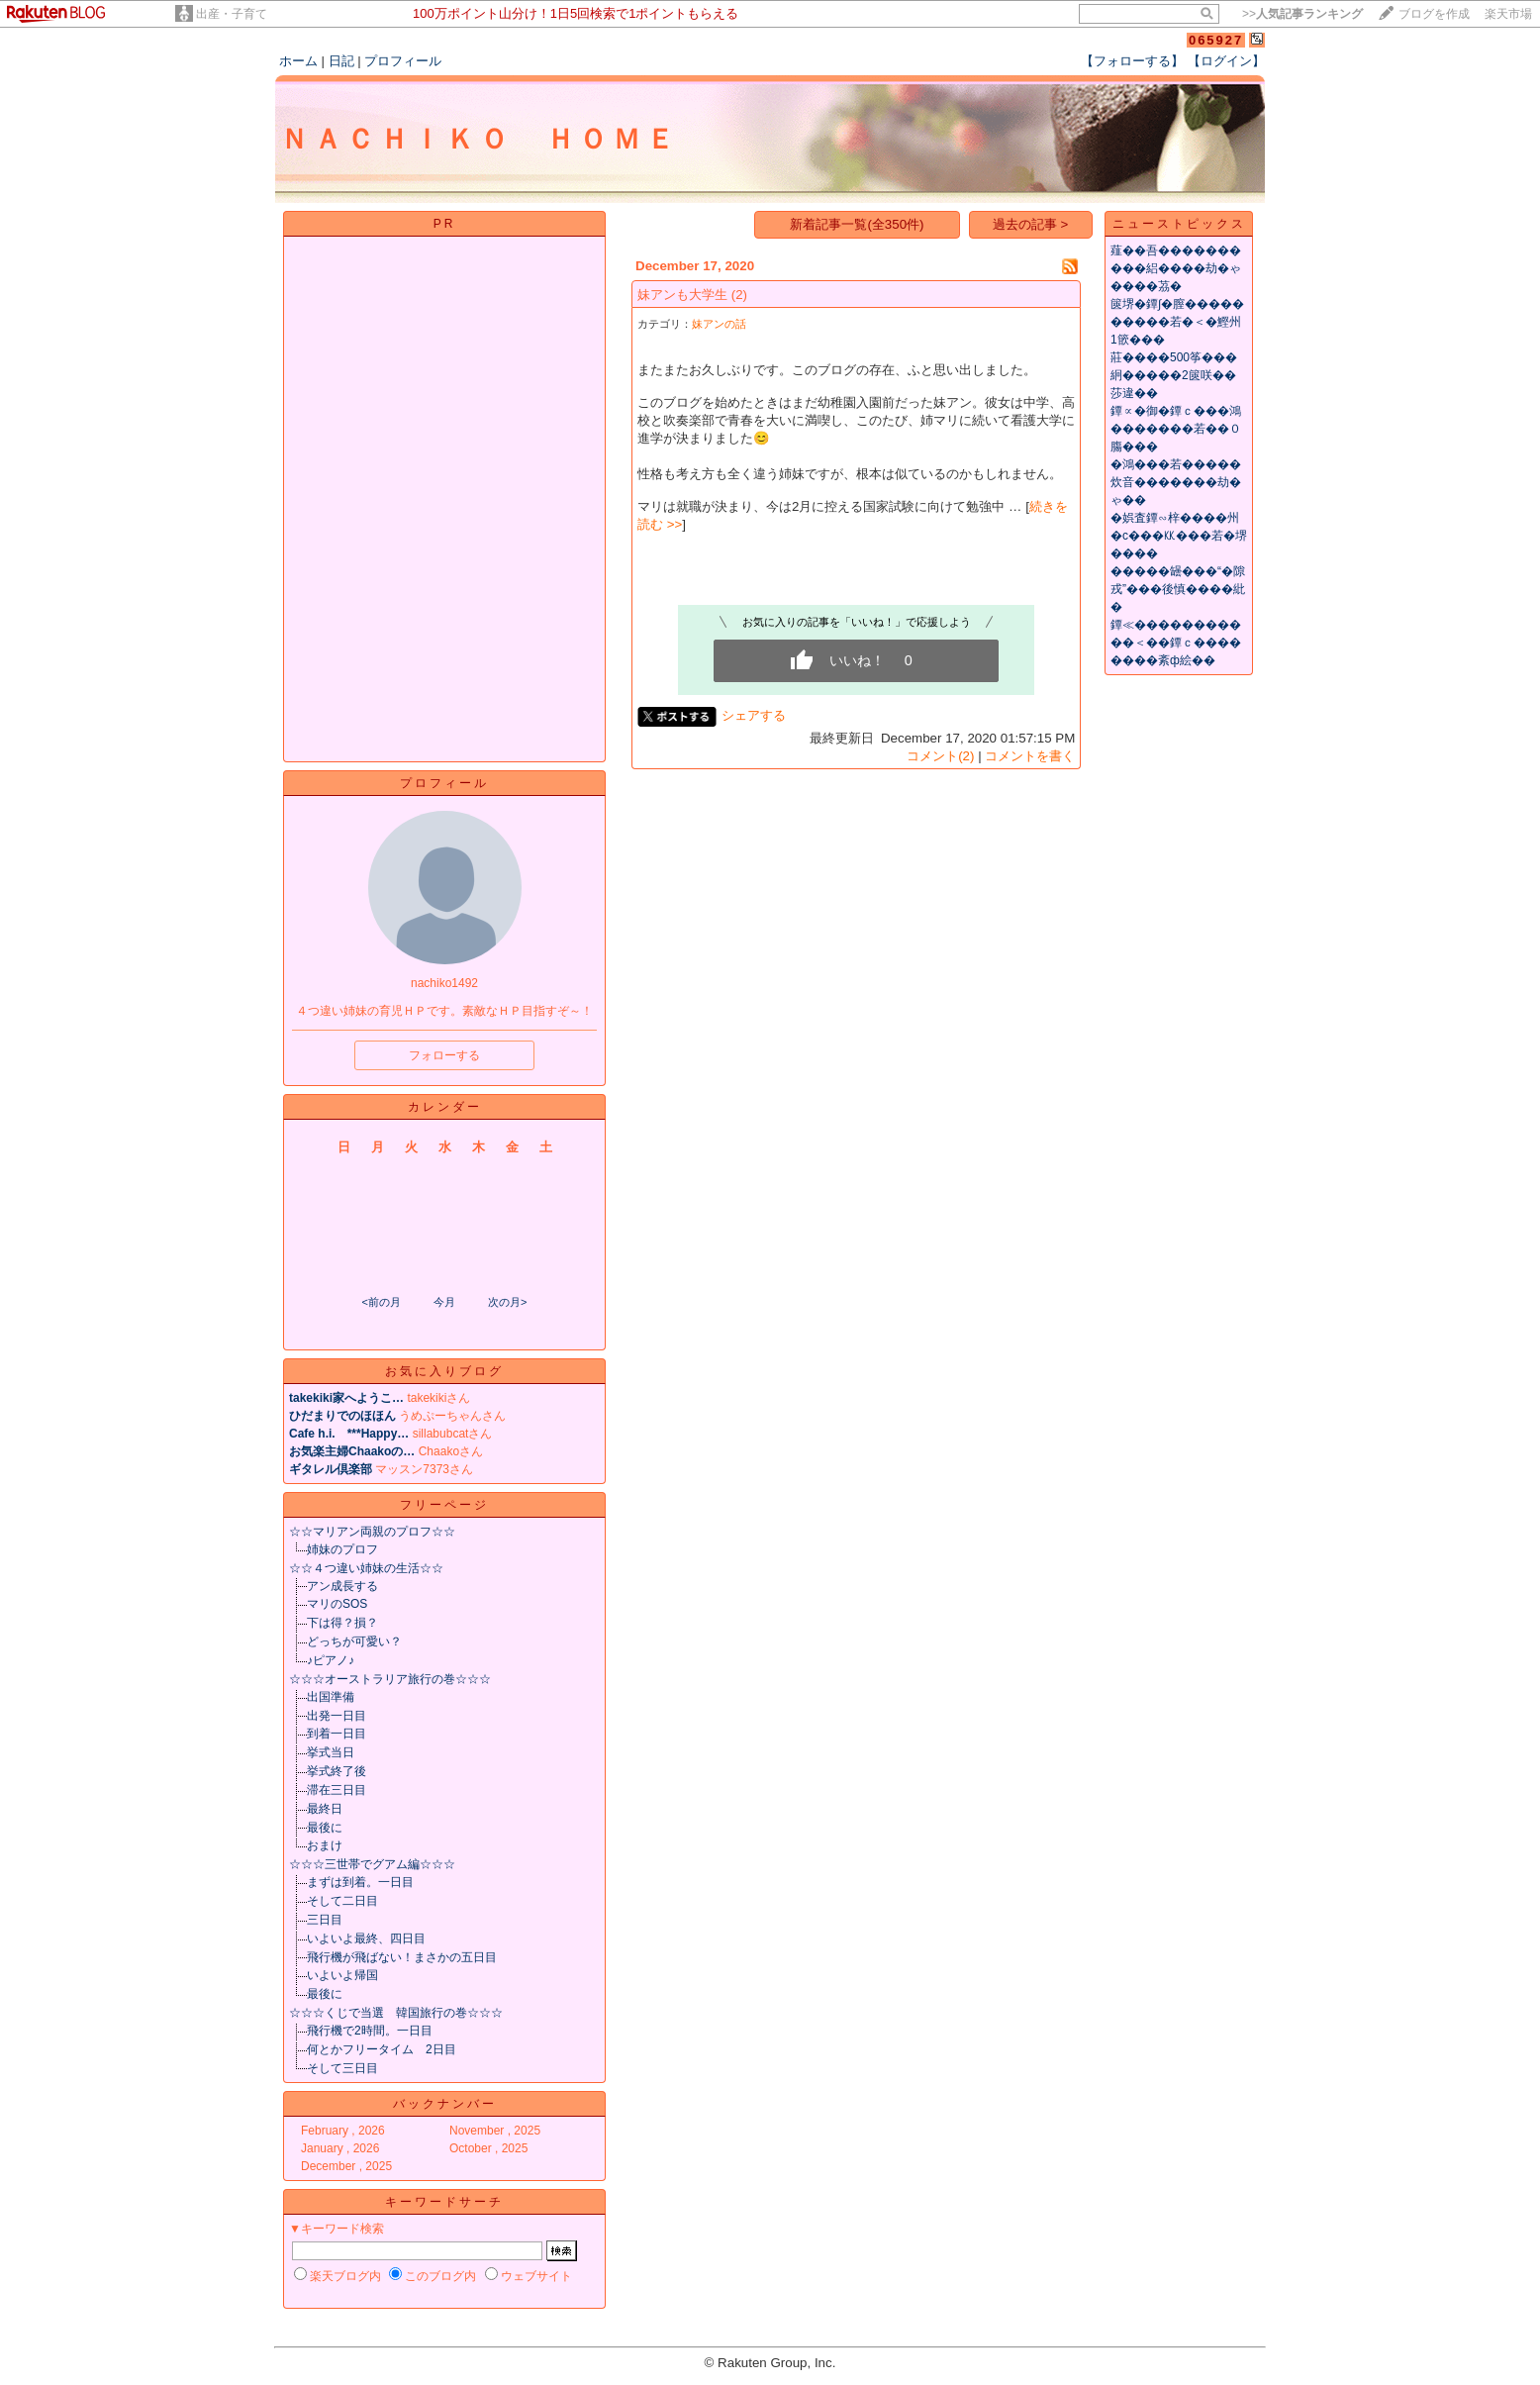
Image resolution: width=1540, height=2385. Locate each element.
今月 (444, 1302)
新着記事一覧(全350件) (856, 224)
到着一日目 (336, 1733)
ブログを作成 (1434, 14)
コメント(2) (940, 755)
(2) (739, 294)
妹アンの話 (719, 324)
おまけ (324, 1845)
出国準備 (330, 1697)
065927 (1216, 40)
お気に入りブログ (444, 1371)
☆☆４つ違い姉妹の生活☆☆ (366, 1568)
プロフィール (402, 60)
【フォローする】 (1132, 60)
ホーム (298, 60)
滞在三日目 (336, 1790)
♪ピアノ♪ (330, 1660)
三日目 (324, 1920)
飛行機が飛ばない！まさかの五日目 (402, 1957)
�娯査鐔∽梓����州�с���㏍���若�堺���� (1178, 535)
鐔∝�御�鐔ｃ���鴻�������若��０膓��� (1175, 428)
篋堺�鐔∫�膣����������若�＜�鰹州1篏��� (1177, 322)
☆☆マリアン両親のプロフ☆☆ (372, 1532)
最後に (324, 1828)
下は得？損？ (342, 1623)
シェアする (754, 715)
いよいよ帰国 (342, 1975)
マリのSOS (337, 1604)
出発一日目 (336, 1716)
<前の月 (380, 1302)
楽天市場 (1508, 14)
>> (1302, 14)
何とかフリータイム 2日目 (381, 2049)
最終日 (324, 1809)
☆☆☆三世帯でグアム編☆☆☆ (372, 1864)
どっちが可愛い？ (354, 1641)
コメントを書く (1030, 755)
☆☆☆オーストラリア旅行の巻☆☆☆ (390, 1679)
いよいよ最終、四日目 (366, 1938)
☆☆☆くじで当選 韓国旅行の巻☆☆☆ (396, 2013)
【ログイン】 (1226, 60)
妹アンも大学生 (682, 294)
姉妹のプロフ (342, 1549)
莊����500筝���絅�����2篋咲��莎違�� (1173, 375)
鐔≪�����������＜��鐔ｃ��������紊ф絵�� (1175, 642)
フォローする (444, 1055)
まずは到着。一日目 (360, 1882)
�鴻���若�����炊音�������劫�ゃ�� (1175, 482)
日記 (341, 60)
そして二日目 (342, 1901)
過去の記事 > (1031, 224)
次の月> (507, 1302)
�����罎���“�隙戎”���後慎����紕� (1177, 589)
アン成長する (342, 1586)
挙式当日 (330, 1752)
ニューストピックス (1179, 224)
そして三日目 (342, 2068)
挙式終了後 (336, 1771)
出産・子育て (231, 14)
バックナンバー (445, 2104)
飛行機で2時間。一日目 (370, 2030)
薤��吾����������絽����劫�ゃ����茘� (1175, 268)
